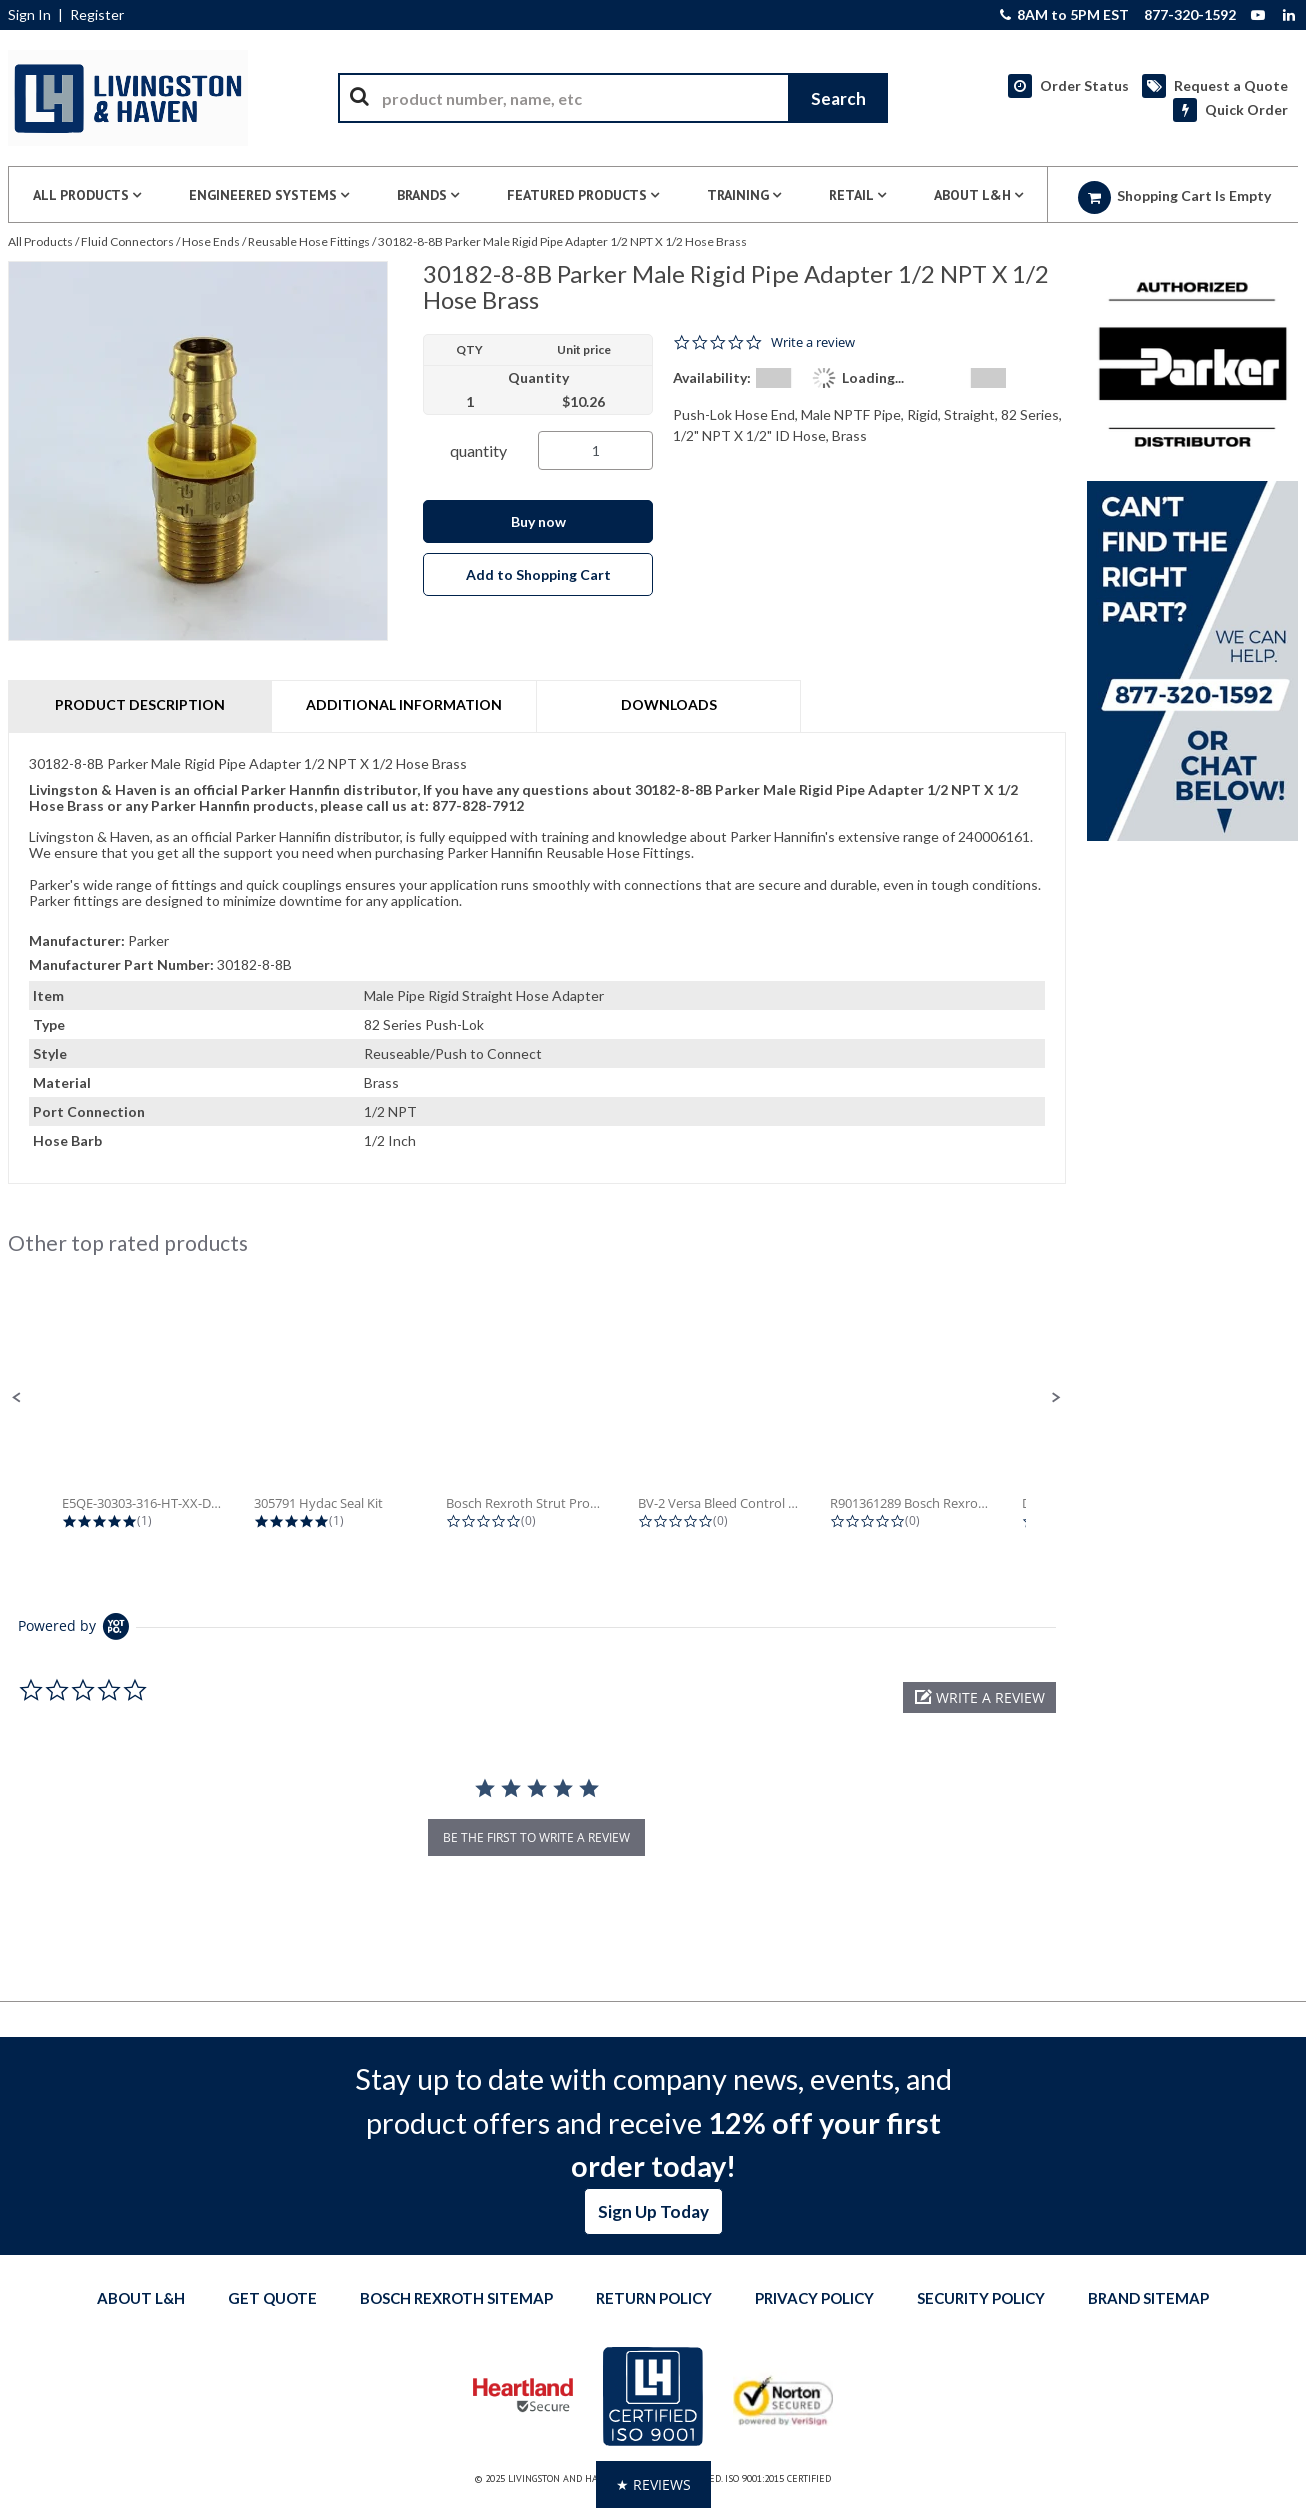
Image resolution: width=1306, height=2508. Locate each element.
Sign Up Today (653, 2211)
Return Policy (654, 2298)
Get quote (272, 2298)
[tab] (537, 958)
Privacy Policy (814, 2298)
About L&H (141, 2298)
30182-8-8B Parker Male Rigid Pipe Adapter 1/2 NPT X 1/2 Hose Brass (562, 241)
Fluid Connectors (127, 241)
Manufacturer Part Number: (121, 964)
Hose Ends (211, 241)
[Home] (128, 98)
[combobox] (613, 98)
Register (97, 15)
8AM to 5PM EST (1064, 15)
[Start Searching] (838, 98)
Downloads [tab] (669, 704)
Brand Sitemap (1148, 2298)
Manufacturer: (77, 940)
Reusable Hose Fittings (309, 241)
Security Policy (981, 2298)
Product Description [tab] (140, 704)
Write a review (813, 342)
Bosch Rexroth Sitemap (456, 2298)
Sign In (29, 15)
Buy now (538, 521)
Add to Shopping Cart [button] (538, 574)
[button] (17, 1398)
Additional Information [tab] (404, 704)
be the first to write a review (536, 1837)
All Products (40, 241)
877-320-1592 (1190, 15)
